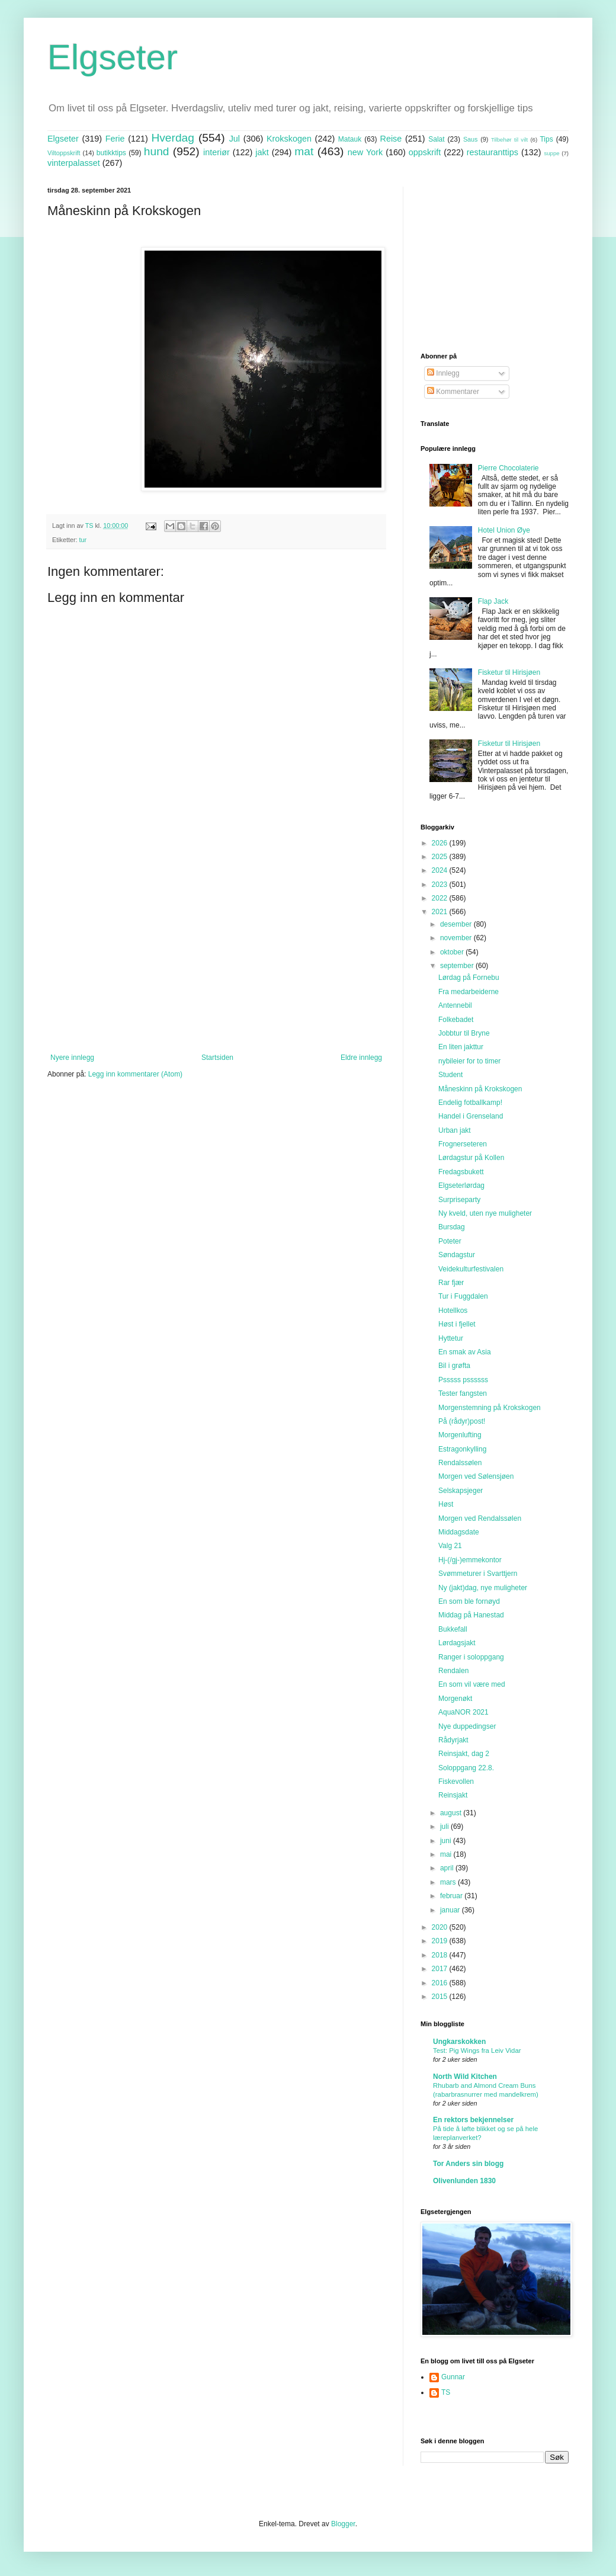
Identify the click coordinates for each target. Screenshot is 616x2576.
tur (83, 539)
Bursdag (451, 1227)
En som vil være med (471, 1684)
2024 (441, 870)
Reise (391, 138)
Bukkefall (452, 1629)
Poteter (449, 1241)
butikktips (111, 153)
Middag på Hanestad (471, 1615)
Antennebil (455, 1005)
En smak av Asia (464, 1352)
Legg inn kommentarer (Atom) (135, 1074)
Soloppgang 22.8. (466, 1768)
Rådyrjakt (453, 1740)
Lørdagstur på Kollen (471, 1158)
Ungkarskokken (459, 2041)
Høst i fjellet (457, 1324)
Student (450, 1075)
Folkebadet (455, 1019)
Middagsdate (458, 1532)
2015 (441, 1996)
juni (446, 1841)
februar (452, 1896)
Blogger (343, 2524)
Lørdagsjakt (457, 1643)
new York (365, 152)
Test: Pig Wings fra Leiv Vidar (477, 2050)
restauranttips (492, 152)
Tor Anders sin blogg (468, 2164)
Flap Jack (493, 601)
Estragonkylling (462, 1449)
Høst (445, 1504)
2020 (441, 1927)
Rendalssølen (460, 1463)
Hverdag (172, 138)
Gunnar (453, 2377)
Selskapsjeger (460, 1490)
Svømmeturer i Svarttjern (477, 1573)
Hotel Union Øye (504, 530)
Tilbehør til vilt (509, 139)
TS (445, 2392)
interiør (216, 152)
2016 (441, 1983)
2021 (441, 912)
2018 (441, 1955)
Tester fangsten (462, 1393)
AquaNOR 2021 (463, 1712)
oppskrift (425, 152)
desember (457, 924)
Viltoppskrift (64, 152)
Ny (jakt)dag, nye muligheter (482, 1588)
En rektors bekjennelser (473, 2120)
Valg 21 (450, 1546)
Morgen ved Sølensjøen (476, 1476)
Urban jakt (454, 1130)
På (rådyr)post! (461, 1421)
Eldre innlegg (361, 1057)
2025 (441, 857)
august (451, 1813)
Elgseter (112, 57)
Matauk (349, 139)
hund (156, 151)
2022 (441, 898)
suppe (551, 153)
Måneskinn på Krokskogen (480, 1089)
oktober (453, 952)
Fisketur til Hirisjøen (509, 672)
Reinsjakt (452, 1795)
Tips (546, 139)
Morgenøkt (455, 1698)
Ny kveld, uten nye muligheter (485, 1213)
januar (451, 1910)
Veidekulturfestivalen (470, 1269)
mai (447, 1854)
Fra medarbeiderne (468, 992)
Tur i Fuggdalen (463, 1296)
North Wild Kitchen (465, 2076)
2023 (441, 884)
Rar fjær (451, 1283)
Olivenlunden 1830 (464, 2181)
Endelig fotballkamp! (470, 1102)
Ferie (115, 138)
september (458, 966)
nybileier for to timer (469, 1061)
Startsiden (217, 1057)
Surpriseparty (459, 1200)
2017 (441, 1969)
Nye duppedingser (467, 1726)
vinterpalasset (73, 163)
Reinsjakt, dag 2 (463, 1754)
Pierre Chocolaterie (508, 468)
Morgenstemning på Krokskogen (489, 1408)
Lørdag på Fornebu (468, 977)
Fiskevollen (456, 1781)
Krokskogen (289, 138)
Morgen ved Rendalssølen (479, 1518)
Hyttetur (450, 1338)
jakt (261, 152)
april (447, 1868)
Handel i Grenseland (470, 1116)
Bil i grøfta (454, 1365)
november (457, 938)
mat (303, 151)
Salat (436, 139)
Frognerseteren (462, 1144)
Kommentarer (453, 391)
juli (445, 1826)
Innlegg (443, 373)
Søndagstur (456, 1255)
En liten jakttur (460, 1047)
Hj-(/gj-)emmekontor (470, 1560)
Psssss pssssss (463, 1380)
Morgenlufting (460, 1435)
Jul (234, 138)
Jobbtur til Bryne (464, 1033)
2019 (441, 1941)
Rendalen (453, 1671)
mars (449, 1882)
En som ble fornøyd (469, 1601)
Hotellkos (452, 1310)
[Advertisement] (216, 956)
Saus (470, 139)
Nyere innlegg (72, 1057)
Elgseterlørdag (461, 1185)
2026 (441, 843)
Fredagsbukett (461, 1172)
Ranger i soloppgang (471, 1657)
